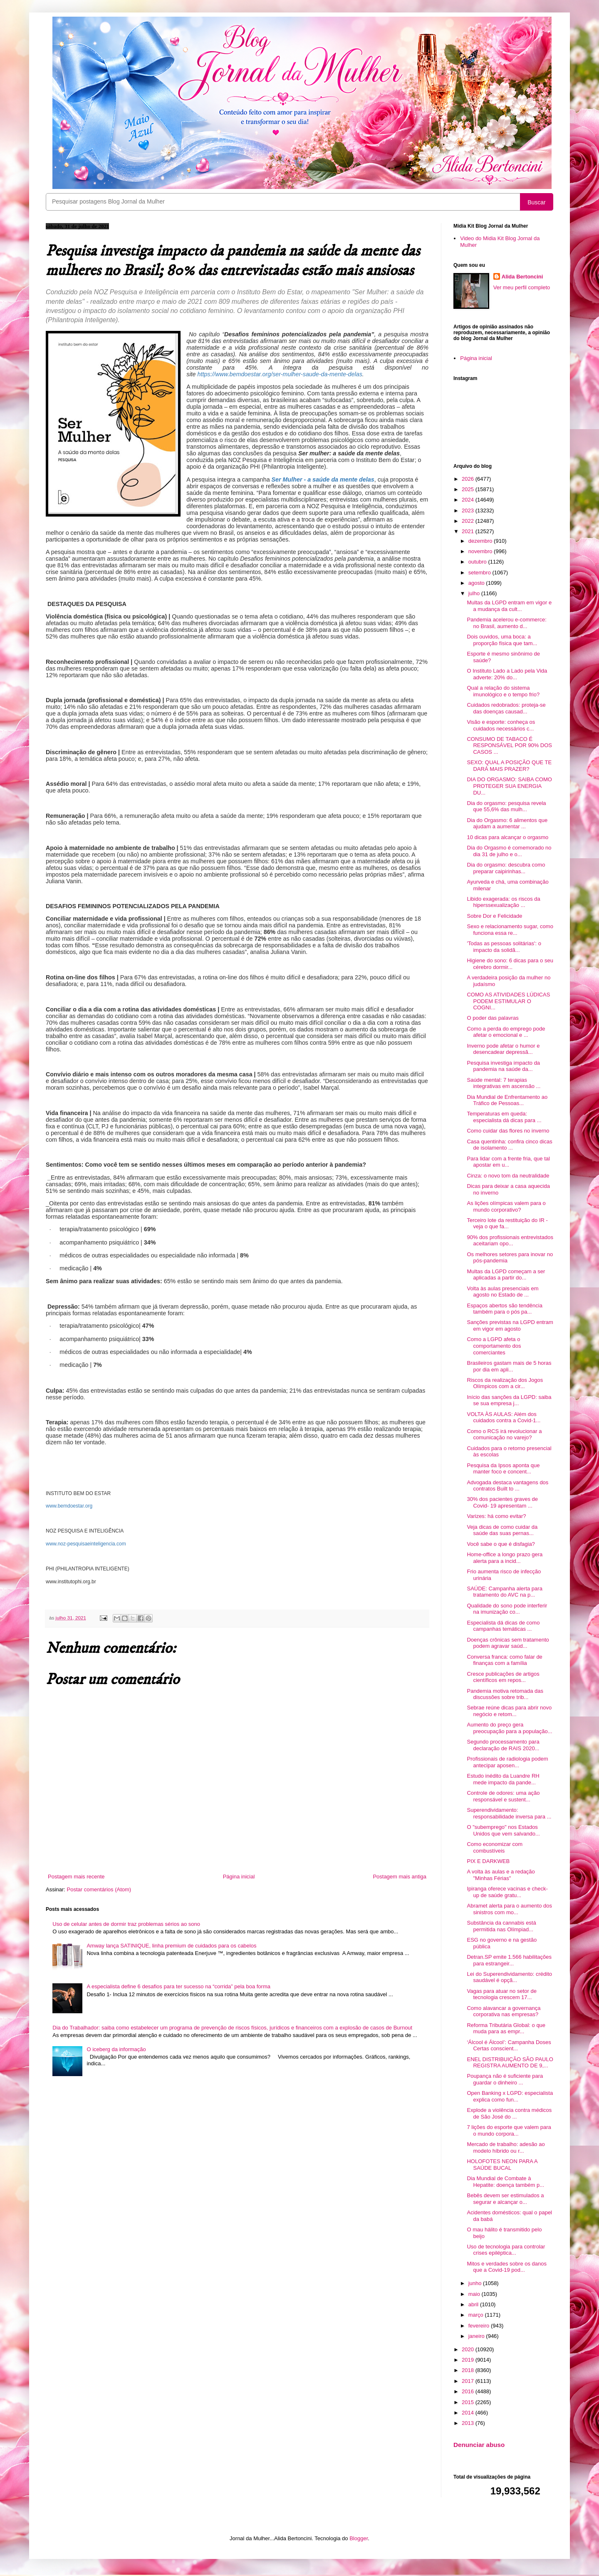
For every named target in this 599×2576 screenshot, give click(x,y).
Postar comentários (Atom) (99, 1889)
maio (475, 2294)
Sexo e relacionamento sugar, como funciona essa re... (510, 929)
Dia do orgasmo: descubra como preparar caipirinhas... (506, 868)
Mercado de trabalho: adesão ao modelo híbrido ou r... (506, 2147)
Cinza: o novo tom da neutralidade (508, 1175)
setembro (480, 572)
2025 (468, 489)
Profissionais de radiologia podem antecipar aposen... (507, 1762)
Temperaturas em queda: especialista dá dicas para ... (504, 1116)
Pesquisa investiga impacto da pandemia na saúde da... (503, 1066)
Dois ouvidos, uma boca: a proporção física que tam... (502, 639)
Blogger (358, 2538)
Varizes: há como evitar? (496, 1516)
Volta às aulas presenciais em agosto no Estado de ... (502, 1291)
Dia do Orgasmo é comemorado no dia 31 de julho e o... (509, 851)
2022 (468, 521)
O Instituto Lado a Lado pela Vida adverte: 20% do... (507, 674)
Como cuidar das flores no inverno (508, 1131)
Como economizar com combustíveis (494, 1847)
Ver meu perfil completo (521, 287)
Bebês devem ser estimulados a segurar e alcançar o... (505, 2198)
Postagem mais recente (76, 1876)
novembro (481, 551)
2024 (468, 500)
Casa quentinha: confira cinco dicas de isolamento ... (509, 1144)
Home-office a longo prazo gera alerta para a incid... (504, 1557)
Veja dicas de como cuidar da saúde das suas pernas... (502, 1530)
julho (474, 593)
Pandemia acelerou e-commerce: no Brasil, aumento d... (506, 622)
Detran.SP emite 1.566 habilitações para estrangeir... (509, 1960)
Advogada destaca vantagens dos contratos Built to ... (507, 1485)
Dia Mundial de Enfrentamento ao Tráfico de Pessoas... (507, 1100)
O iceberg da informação (116, 2049)
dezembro (481, 541)
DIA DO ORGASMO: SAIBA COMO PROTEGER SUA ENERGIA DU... (509, 785)
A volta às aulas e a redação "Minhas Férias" (501, 1874)
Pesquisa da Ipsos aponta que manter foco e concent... (503, 1468)
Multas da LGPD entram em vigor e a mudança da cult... (509, 605)
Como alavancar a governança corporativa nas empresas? (503, 2011)
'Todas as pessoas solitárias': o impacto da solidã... (504, 946)
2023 (468, 510)
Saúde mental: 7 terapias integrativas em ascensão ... (503, 1083)
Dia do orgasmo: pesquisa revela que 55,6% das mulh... (506, 806)
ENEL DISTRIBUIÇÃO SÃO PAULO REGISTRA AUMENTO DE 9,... (510, 2062)
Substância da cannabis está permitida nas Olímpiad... (501, 1926)
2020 (468, 2349)
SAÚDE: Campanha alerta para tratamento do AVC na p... (504, 1591)
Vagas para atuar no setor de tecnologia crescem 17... (501, 1994)
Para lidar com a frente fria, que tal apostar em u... (508, 1161)
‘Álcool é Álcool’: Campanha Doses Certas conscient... (509, 2045)
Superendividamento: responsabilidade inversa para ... (509, 1813)
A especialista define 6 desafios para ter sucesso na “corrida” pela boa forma (178, 1986)
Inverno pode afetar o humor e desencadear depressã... (503, 1049)
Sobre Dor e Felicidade (494, 916)
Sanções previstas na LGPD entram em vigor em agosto (510, 1325)
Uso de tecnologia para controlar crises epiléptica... (506, 2249)
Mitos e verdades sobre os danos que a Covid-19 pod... (507, 2267)
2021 (468, 531)
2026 (468, 479)
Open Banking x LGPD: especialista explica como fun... (510, 2096)
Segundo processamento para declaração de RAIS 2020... (503, 1745)
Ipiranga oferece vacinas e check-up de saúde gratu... (507, 1891)
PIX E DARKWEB (488, 1861)
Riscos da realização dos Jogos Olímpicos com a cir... (505, 1383)
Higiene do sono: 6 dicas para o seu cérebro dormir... (510, 963)
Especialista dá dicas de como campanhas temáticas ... (503, 1626)
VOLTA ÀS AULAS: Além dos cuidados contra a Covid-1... (503, 1417)
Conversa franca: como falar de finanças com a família (504, 1660)
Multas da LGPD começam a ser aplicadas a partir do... (506, 1274)
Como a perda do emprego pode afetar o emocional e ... (506, 1032)
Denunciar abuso (479, 2444)
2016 (468, 2391)
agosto (477, 583)
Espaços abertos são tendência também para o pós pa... (504, 1308)
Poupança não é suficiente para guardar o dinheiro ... (505, 2079)
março (476, 2315)
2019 (468, 2360)
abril (474, 2304)
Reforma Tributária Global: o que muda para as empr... (506, 2028)
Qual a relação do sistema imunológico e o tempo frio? (503, 691)
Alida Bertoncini (522, 276)
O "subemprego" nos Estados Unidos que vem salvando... (503, 1830)
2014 (468, 2413)
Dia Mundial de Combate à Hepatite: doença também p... (505, 2181)
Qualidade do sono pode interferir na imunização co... (507, 1608)
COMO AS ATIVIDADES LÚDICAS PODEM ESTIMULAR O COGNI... (508, 1001)
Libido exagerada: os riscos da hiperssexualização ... (503, 902)
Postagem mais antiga (399, 1876)
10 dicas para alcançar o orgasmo (507, 837)
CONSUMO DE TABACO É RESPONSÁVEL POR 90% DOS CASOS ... (509, 745)
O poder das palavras (492, 1018)
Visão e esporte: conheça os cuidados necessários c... (501, 725)
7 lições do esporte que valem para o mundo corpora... (509, 2130)
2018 (468, 2370)
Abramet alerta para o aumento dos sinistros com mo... (509, 1909)
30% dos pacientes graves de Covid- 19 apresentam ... (502, 1502)
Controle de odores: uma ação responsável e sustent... (503, 1796)
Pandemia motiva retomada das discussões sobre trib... (505, 1694)
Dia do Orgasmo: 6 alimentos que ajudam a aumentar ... (507, 823)
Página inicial (239, 1876)
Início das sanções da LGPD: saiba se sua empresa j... (509, 1400)
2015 (468, 2402)
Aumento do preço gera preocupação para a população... (509, 1727)
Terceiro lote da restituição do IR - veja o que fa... (507, 1223)
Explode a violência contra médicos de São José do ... (509, 2113)
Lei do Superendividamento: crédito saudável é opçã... (509, 1977)
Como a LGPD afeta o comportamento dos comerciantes (494, 1345)
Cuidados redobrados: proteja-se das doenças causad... (506, 708)
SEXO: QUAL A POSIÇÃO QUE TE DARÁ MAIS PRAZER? (509, 765)
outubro (478, 562)
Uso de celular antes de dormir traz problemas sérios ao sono (126, 1924)
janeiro (477, 2336)
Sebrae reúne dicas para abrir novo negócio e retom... (509, 1710)
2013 (468, 2423)
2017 (468, 2381)
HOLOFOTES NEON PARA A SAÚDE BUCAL (502, 2164)
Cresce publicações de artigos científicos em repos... (503, 1677)
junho (475, 2283)
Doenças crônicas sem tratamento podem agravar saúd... (508, 1643)
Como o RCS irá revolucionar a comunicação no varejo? (504, 1434)
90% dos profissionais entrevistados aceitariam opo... (510, 1240)
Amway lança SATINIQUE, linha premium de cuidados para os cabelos (171, 1946)
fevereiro (479, 2326)
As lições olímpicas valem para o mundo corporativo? (506, 1206)
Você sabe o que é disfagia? (501, 1544)
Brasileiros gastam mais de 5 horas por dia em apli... (509, 1366)
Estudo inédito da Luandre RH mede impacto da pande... (503, 1779)
